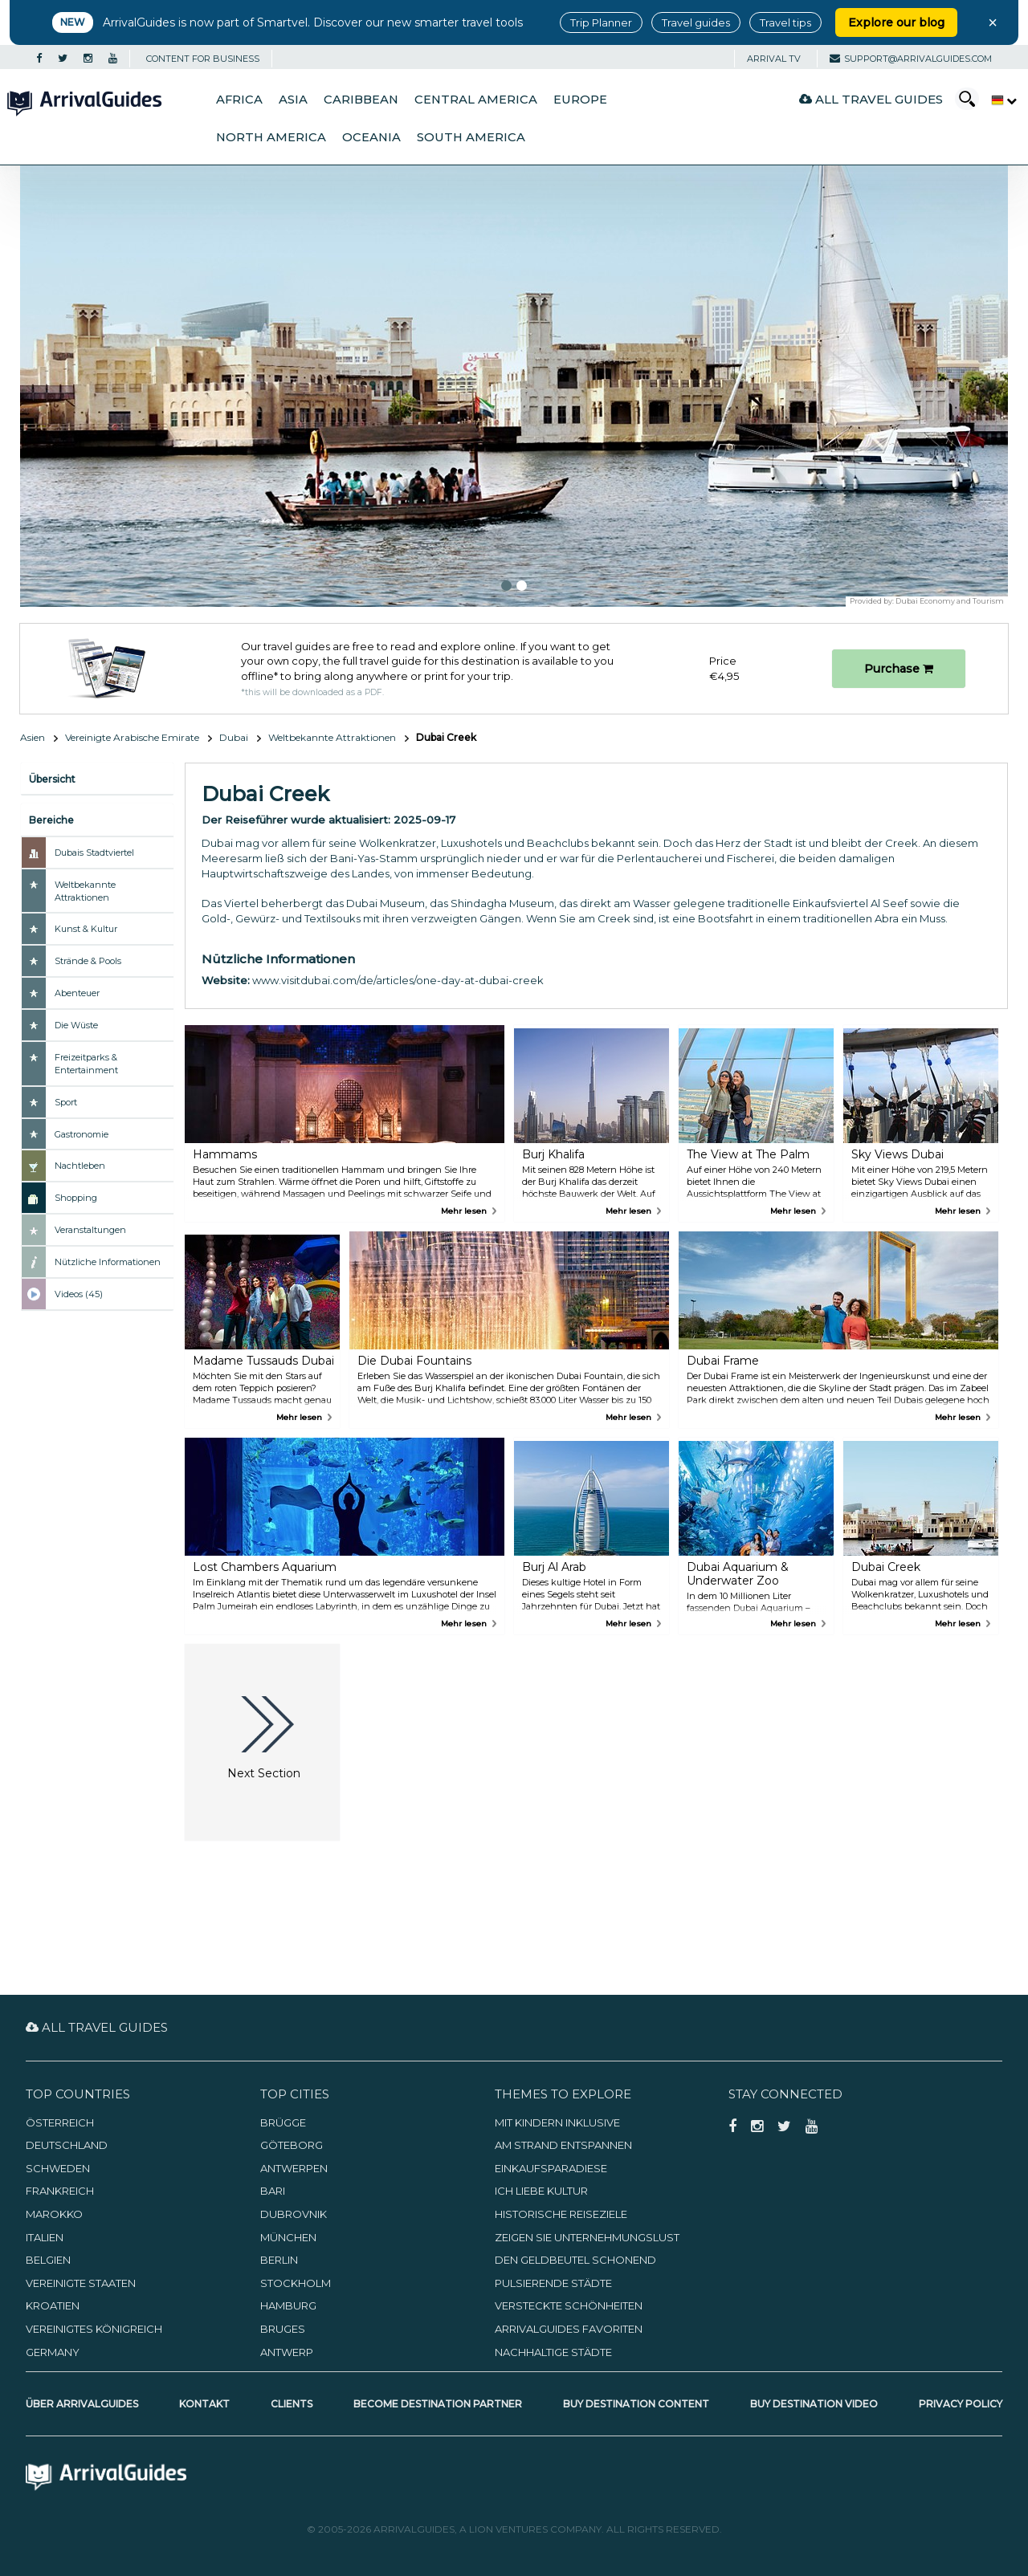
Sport (66, 1102)
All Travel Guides (871, 99)
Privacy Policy (960, 2404)
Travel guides (696, 22)
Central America (475, 99)
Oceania (371, 137)
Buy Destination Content (636, 2404)
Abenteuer (77, 993)
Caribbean (361, 99)
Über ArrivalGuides (82, 2404)
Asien (32, 737)
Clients (291, 2404)
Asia (293, 99)
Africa (239, 99)
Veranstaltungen (90, 1229)
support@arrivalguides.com (911, 58)
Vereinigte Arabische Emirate (132, 737)
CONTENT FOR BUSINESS (202, 58)
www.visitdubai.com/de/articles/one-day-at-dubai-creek (398, 980)
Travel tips (785, 22)
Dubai (233, 737)
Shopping (76, 1197)
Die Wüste (76, 1025)
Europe (580, 99)
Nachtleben (80, 1165)
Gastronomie (81, 1134)
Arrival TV (774, 58)
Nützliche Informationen (108, 1262)
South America (471, 137)
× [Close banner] (992, 22)
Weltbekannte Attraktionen (332, 737)
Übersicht (52, 779)
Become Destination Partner (437, 2404)
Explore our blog (896, 22)
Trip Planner (601, 22)
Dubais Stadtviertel (94, 852)
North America (271, 137)
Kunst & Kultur (86, 928)
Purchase (898, 668)
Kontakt (204, 2404)
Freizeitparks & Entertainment (86, 1064)
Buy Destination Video (814, 2404)
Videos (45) (79, 1294)
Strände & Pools (88, 961)
